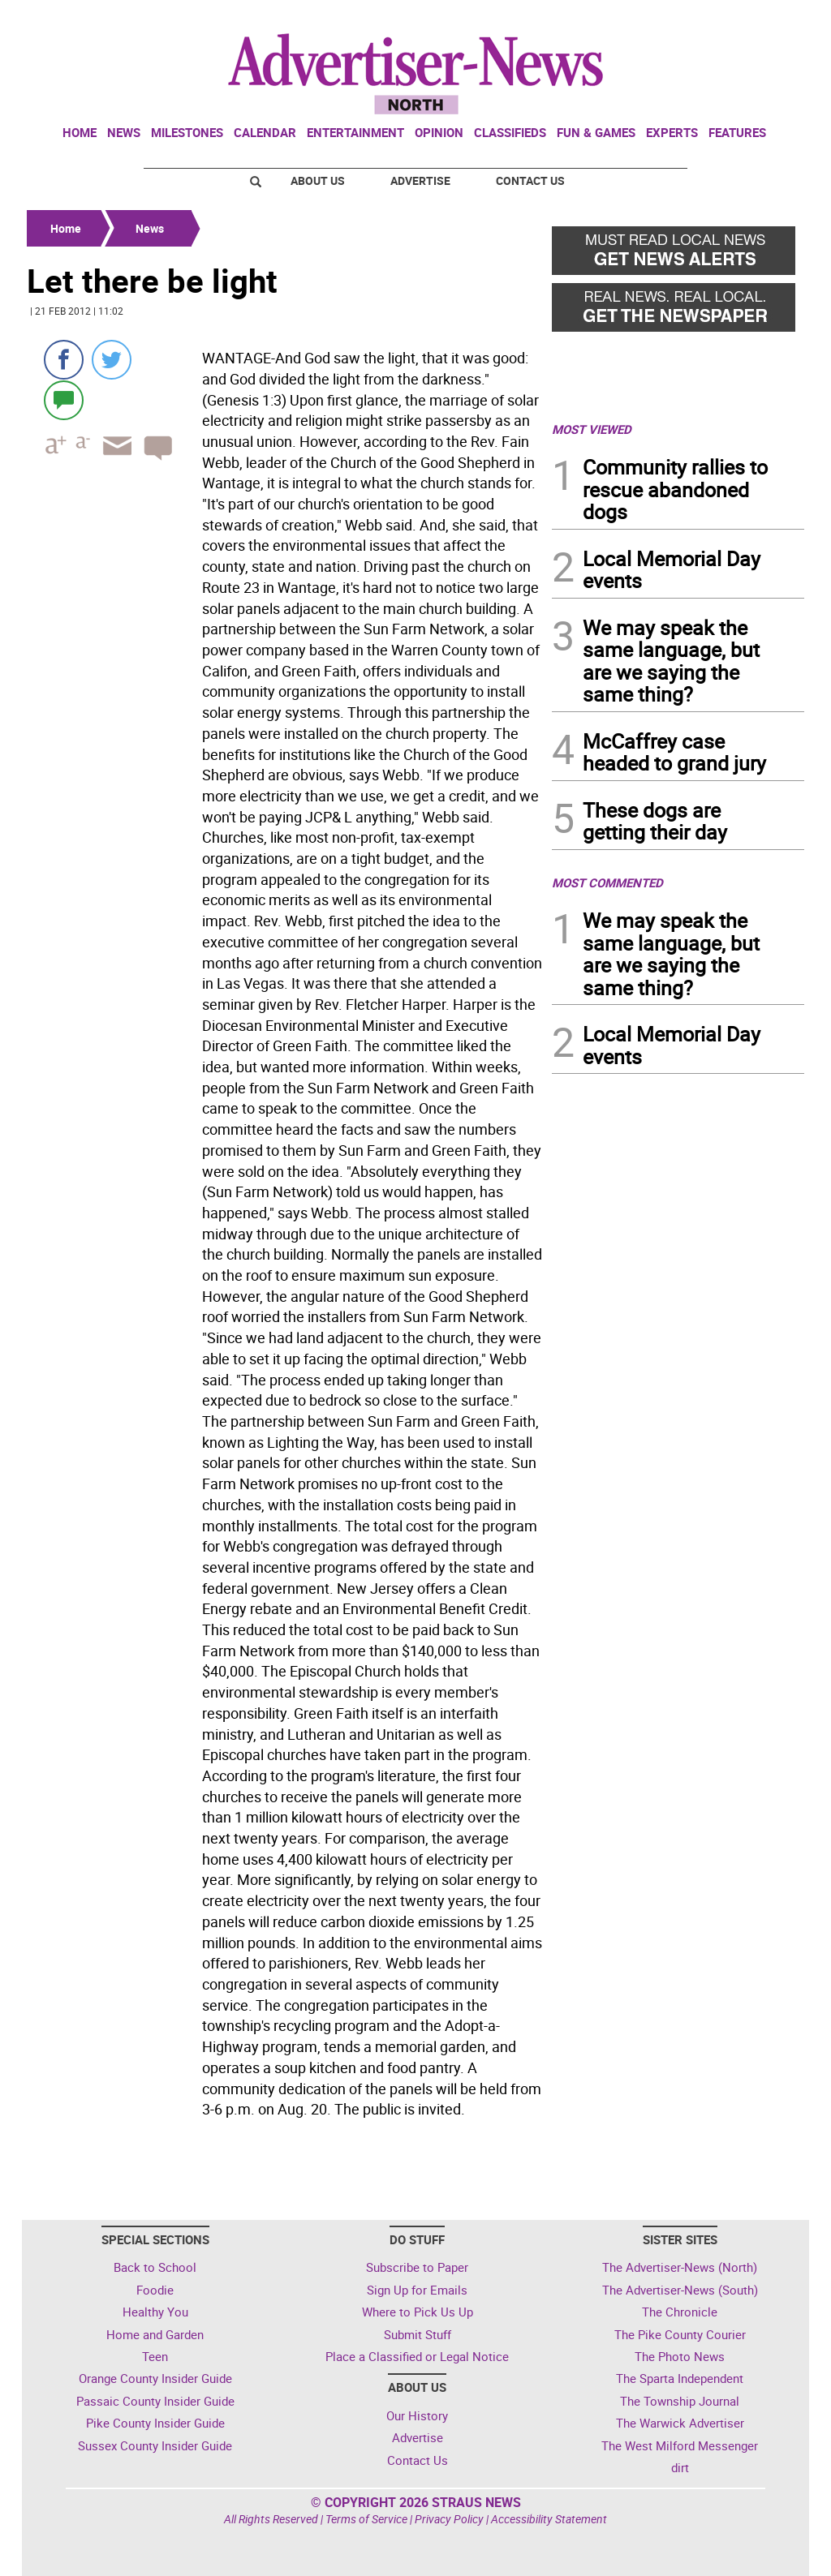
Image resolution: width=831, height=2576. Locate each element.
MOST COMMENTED (607, 882)
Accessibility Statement (549, 2519)
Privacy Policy (449, 2519)
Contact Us (530, 180)
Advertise (420, 180)
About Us (318, 180)
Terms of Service (366, 2519)
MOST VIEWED (591, 429)
